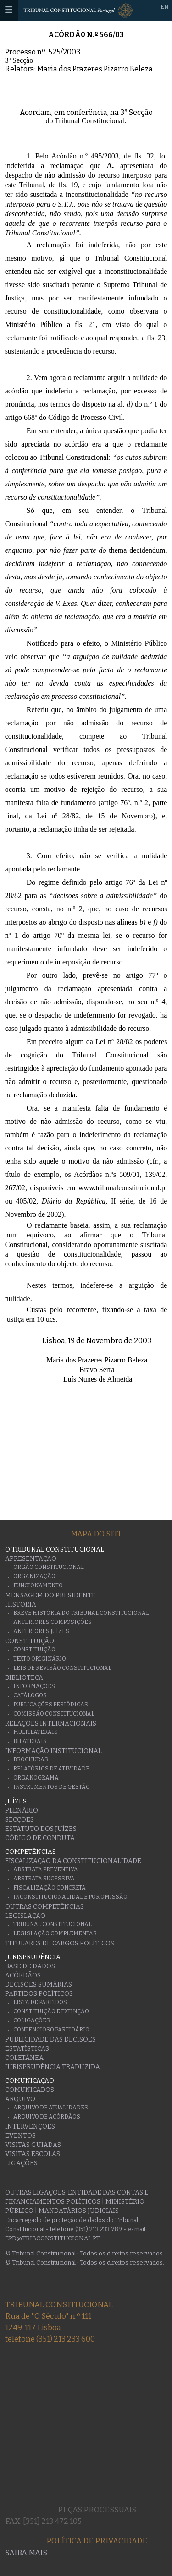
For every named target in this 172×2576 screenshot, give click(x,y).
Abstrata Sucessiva (44, 1878)
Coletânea (24, 2058)
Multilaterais (35, 1732)
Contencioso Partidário (51, 2029)
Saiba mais (26, 2553)
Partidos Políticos (39, 1994)
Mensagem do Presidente (50, 1595)
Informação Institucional (53, 1751)
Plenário (21, 1810)
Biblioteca (24, 1678)
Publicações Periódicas (50, 1704)
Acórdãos (23, 1975)
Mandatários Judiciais (79, 2211)
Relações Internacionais (50, 1723)
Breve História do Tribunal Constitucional (81, 1613)
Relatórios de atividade (51, 1768)
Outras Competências (44, 1907)
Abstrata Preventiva (45, 1869)
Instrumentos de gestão (51, 1787)
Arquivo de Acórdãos (46, 2116)
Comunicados (29, 2090)
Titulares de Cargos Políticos (59, 1943)
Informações (34, 1686)
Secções (19, 1820)
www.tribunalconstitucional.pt (122, 1188)
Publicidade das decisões (50, 2039)
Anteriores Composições (52, 1622)
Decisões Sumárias (38, 1984)
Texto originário (39, 1659)
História (20, 1604)
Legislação (25, 1916)
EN (164, 7)
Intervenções (30, 2126)
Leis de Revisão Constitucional (62, 1668)
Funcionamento (38, 1585)
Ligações (21, 2163)
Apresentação (30, 1559)
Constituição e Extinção (51, 2011)
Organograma (36, 1778)
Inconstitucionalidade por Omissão (70, 1897)
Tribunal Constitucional (52, 1924)
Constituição (29, 1641)
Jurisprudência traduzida (52, 2067)
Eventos (20, 2136)
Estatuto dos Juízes (41, 1829)
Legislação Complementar (55, 1933)
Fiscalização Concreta (49, 1887)
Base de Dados (30, 1966)
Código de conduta (40, 1838)
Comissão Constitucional (53, 1713)
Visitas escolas (32, 2154)
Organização (34, 1576)
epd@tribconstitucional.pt (52, 2238)
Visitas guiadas (33, 2145)
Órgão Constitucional (48, 1567)
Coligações (31, 2020)
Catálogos (30, 1695)
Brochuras (30, 1759)
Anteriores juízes (41, 1631)
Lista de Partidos (40, 2002)
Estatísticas (27, 2049)
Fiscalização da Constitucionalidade (73, 1861)
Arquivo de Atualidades (50, 2107)
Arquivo (20, 2099)
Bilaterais (30, 1741)
